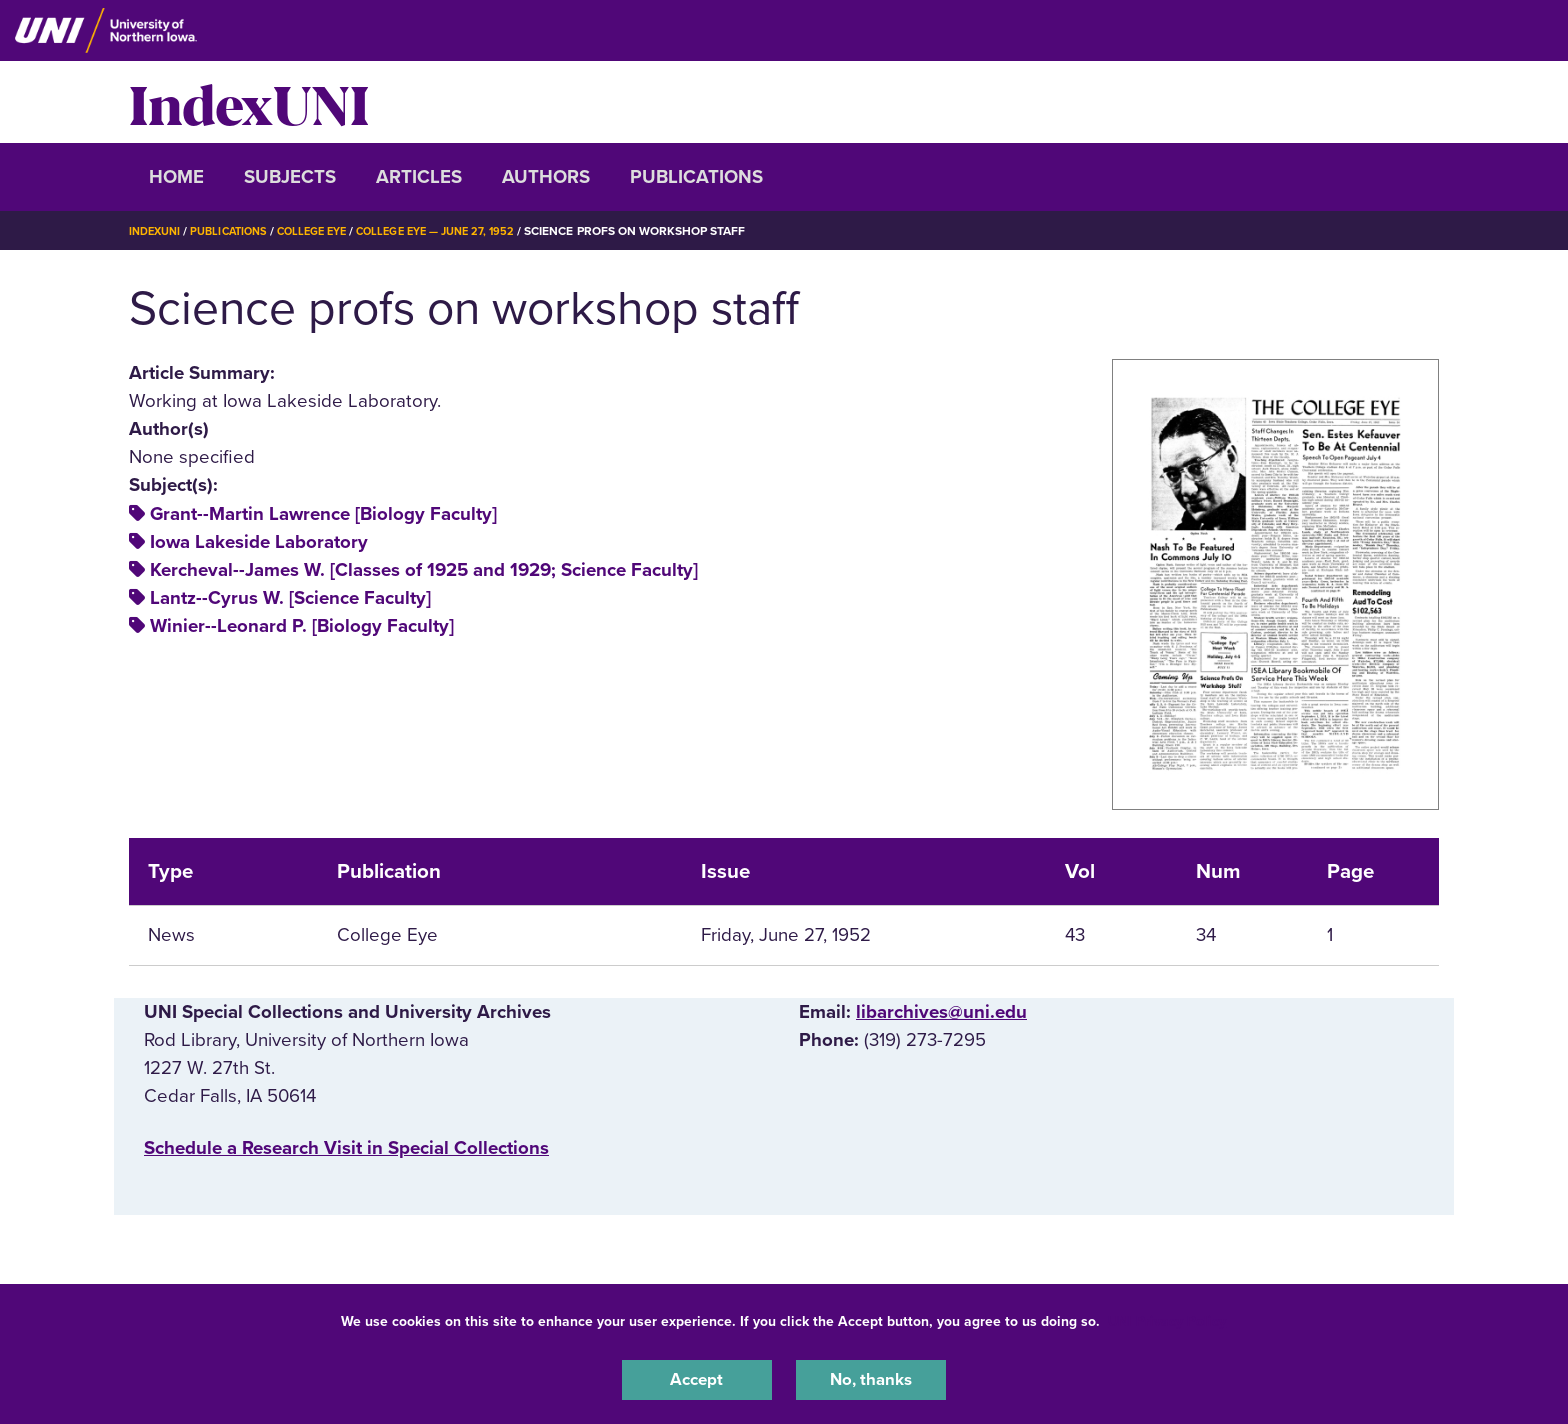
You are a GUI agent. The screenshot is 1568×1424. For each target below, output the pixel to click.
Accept (697, 1378)
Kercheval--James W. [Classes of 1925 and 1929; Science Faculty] (424, 570)
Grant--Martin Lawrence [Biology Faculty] (323, 514)
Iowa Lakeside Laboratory (259, 542)
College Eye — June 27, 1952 (463, 231)
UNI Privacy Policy (1167, 1317)
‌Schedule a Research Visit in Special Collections (346, 1148)
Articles (419, 177)
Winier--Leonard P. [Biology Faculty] (302, 626)
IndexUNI (249, 102)
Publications (696, 177)
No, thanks (871, 1378)
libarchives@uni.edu (941, 1012)
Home (176, 177)
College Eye (328, 231)
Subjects (290, 177)
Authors (546, 177)
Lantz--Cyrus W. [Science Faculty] (290, 598)
